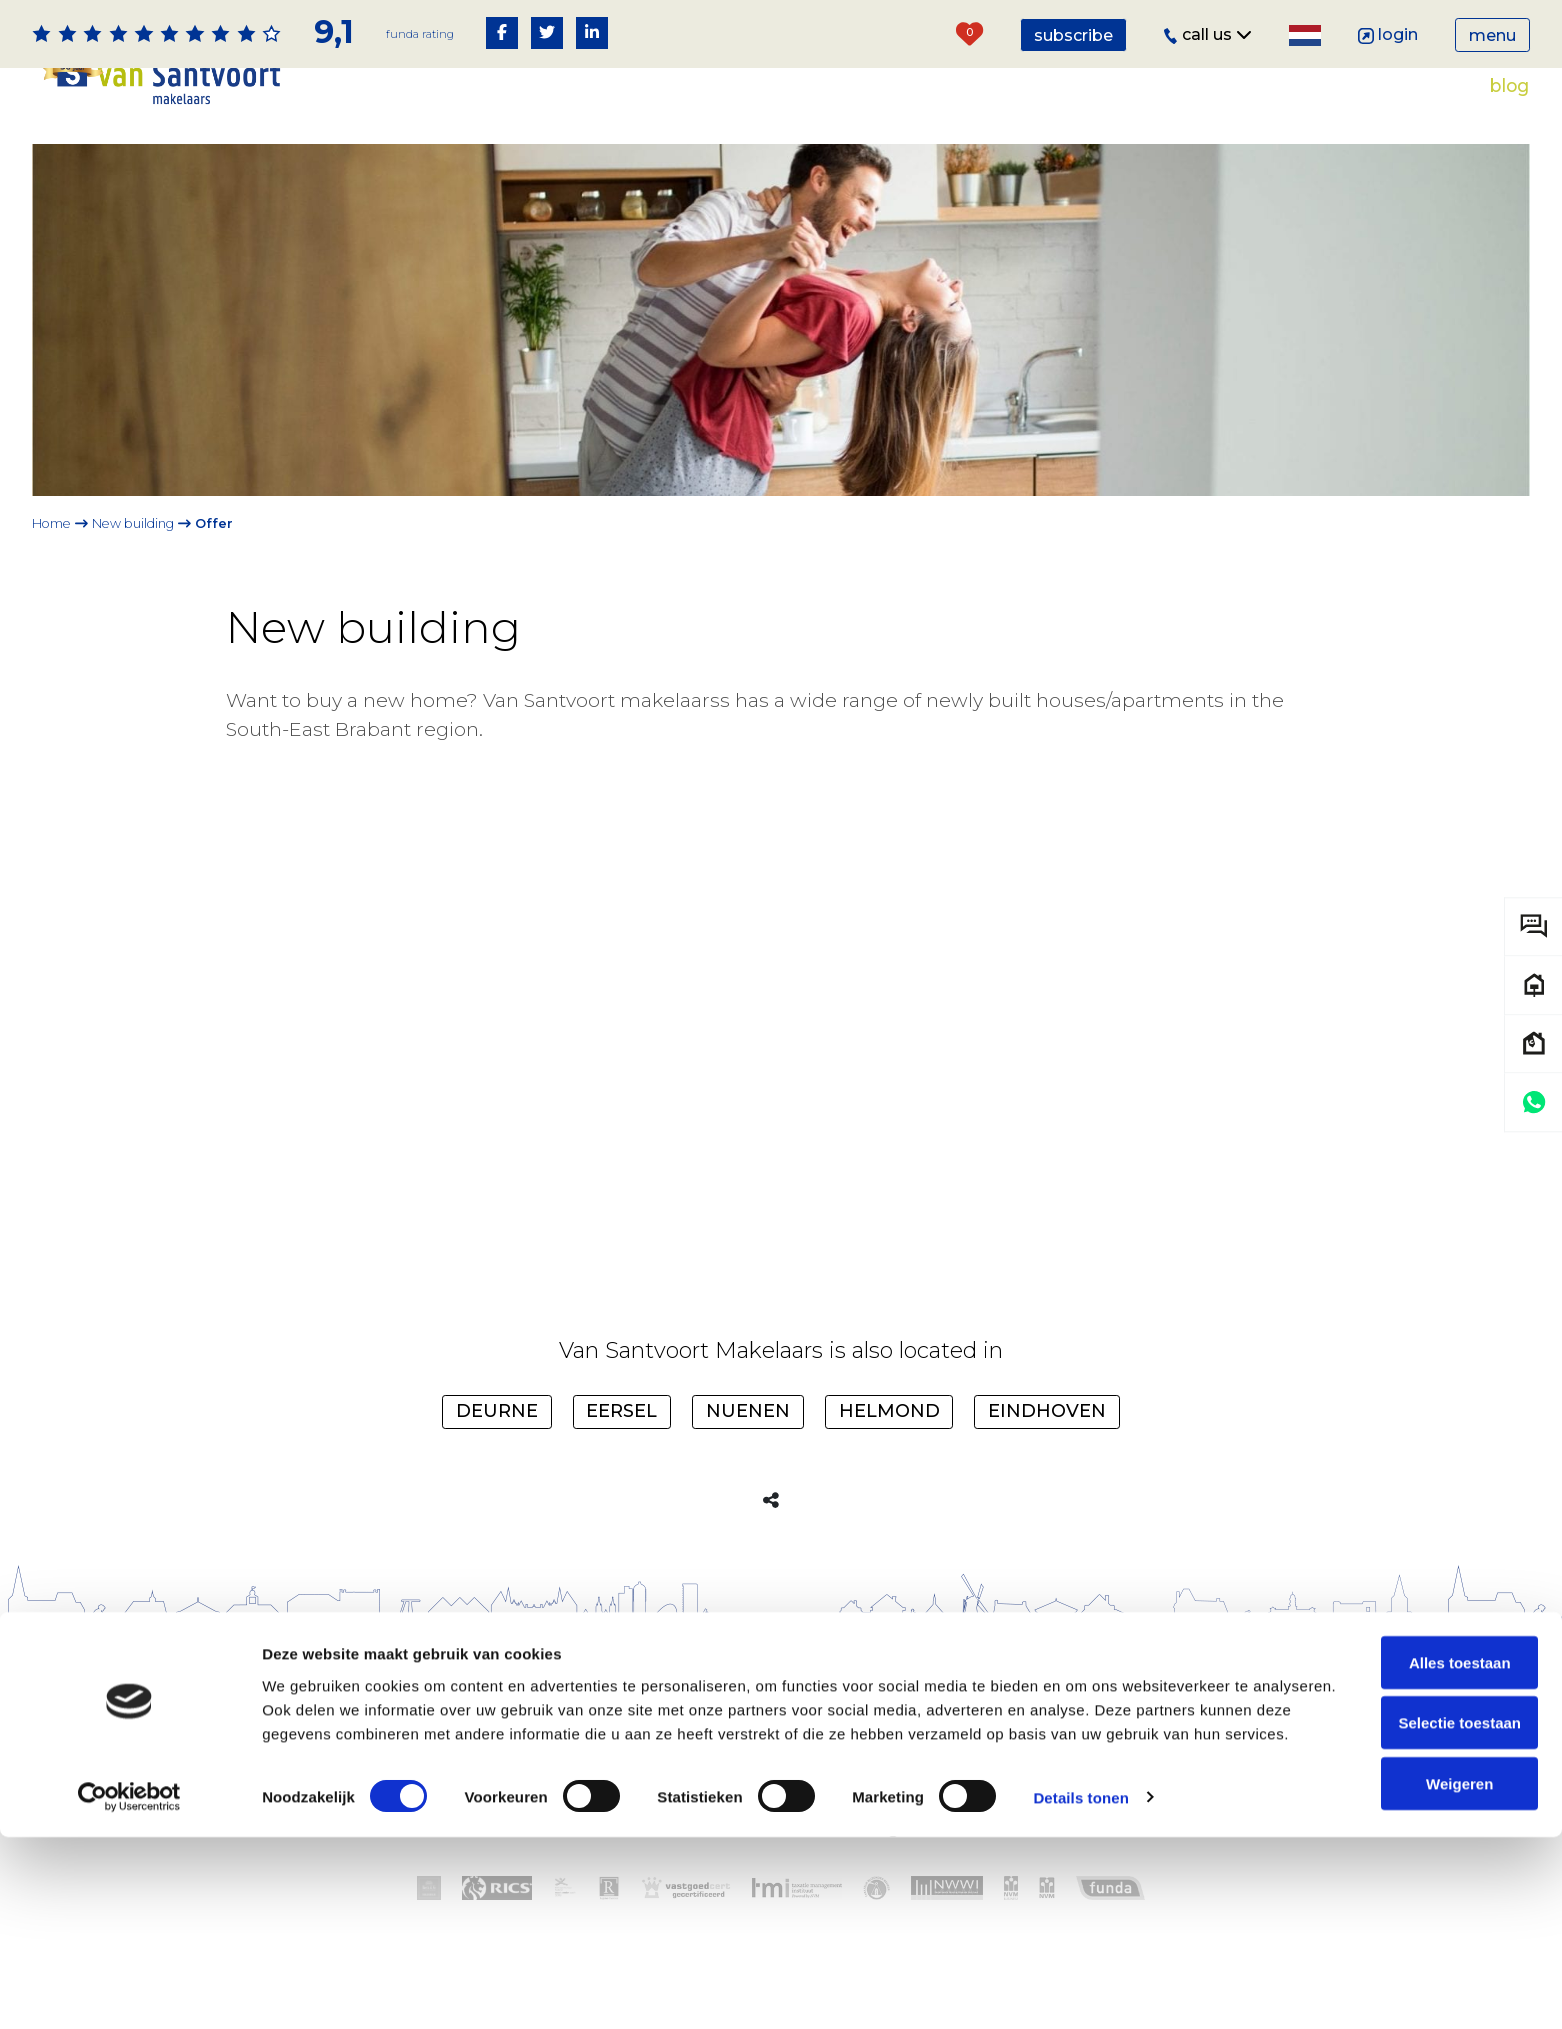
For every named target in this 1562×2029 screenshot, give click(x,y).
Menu (1492, 35)
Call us (1208, 34)
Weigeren (1394, 1952)
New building (133, 523)
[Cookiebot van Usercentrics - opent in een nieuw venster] (129, 1990)
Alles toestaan (1395, 1830)
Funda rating (418, 33)
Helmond (889, 1443)
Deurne (497, 1443)
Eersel (621, 1443)
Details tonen (1080, 1989)
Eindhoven (1047, 1443)
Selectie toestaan (1395, 1891)
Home (51, 523)
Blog (1509, 85)
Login (1388, 34)
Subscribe (1073, 35)
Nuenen (748, 1443)
